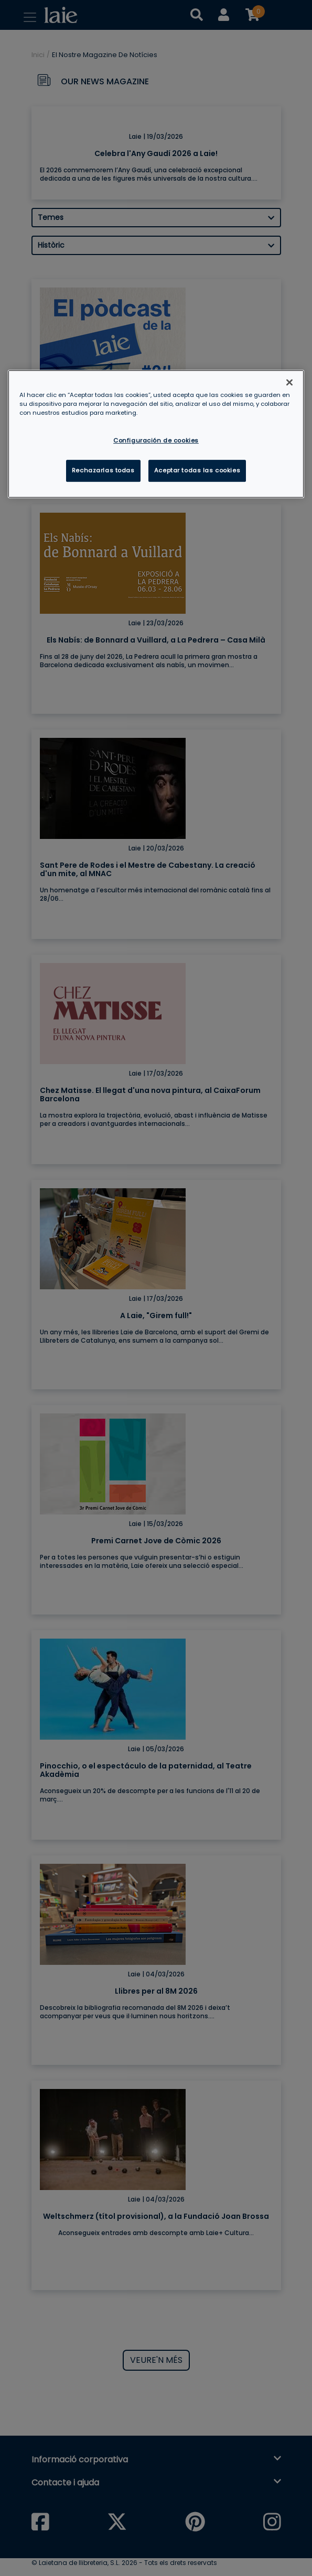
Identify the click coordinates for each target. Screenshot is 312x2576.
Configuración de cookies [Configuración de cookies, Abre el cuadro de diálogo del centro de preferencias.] (156, 440)
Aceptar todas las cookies (197, 470)
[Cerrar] (289, 382)
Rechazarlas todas (103, 470)
